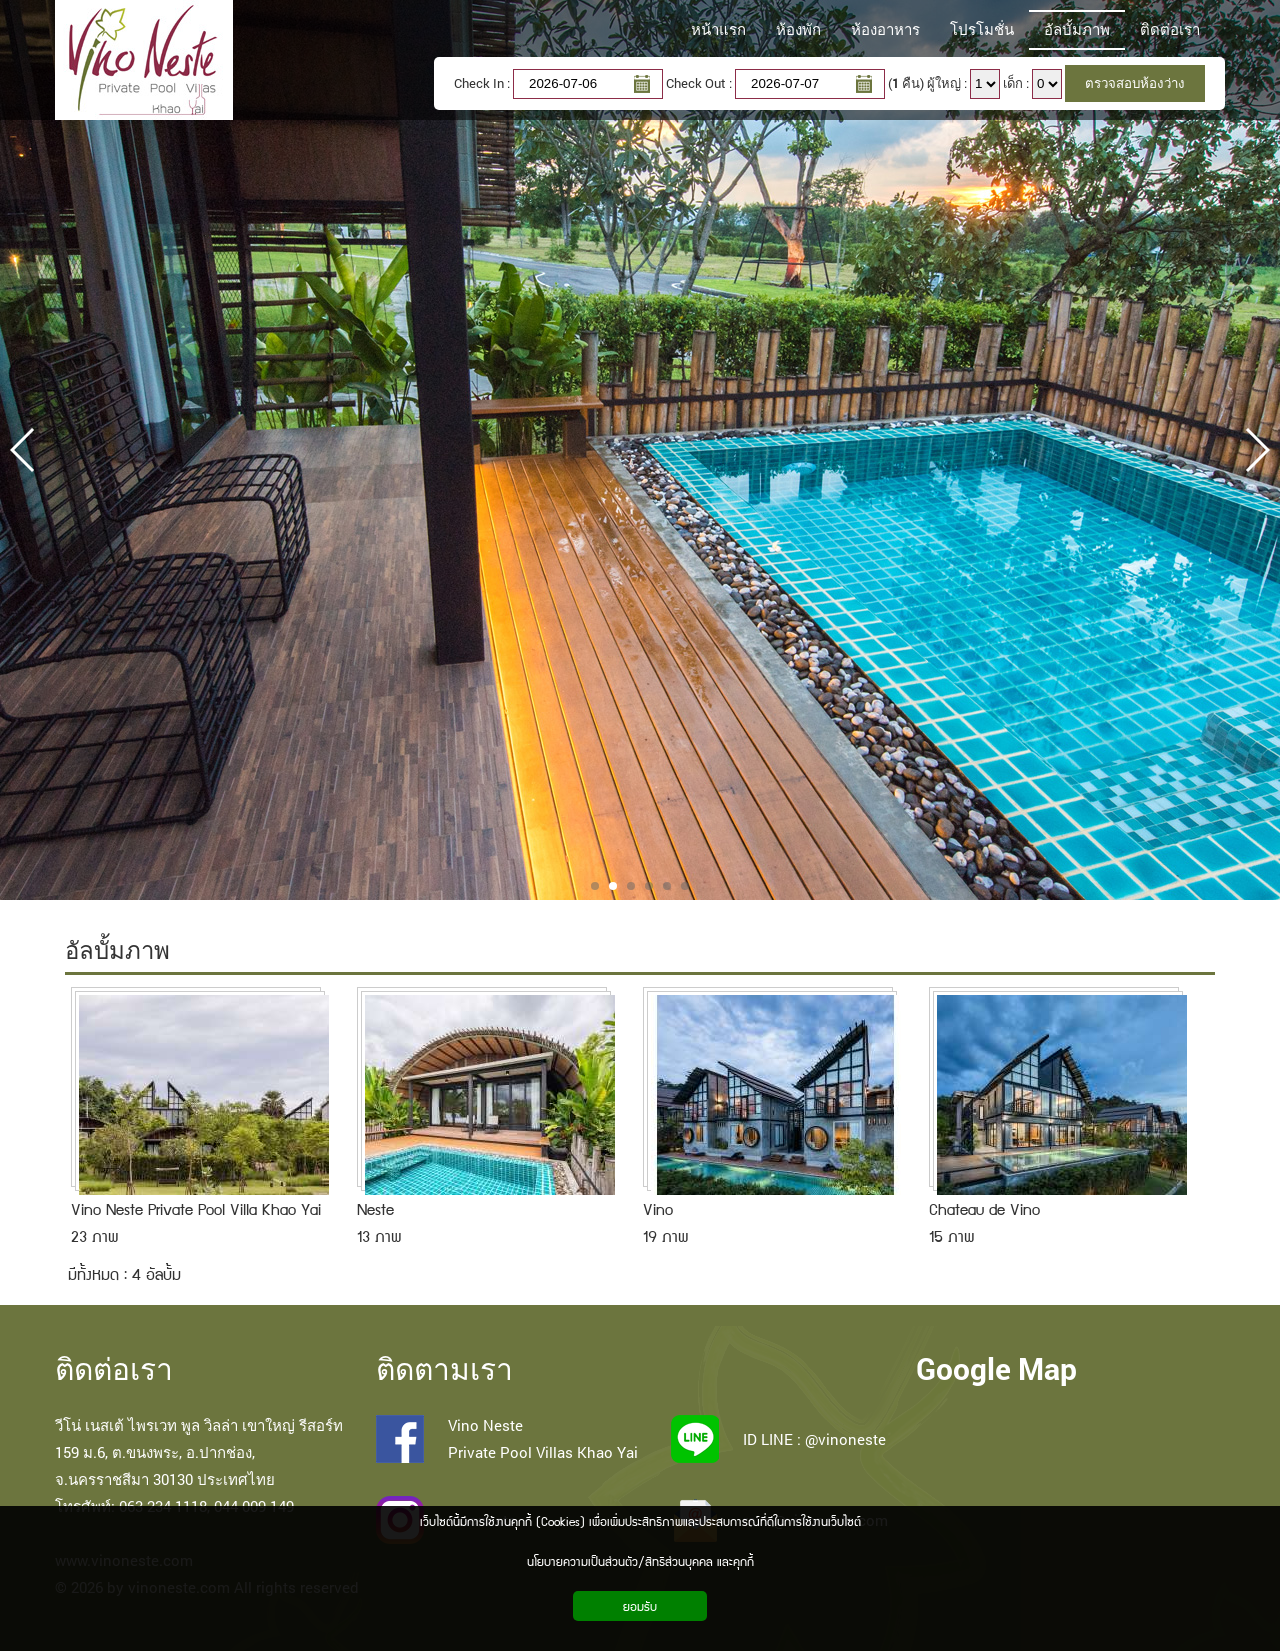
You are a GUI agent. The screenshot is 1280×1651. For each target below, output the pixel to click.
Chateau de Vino (984, 1208)
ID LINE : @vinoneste (814, 1439)
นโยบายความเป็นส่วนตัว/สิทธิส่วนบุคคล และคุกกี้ (640, 1560)
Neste (375, 1208)
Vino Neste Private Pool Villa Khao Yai (196, 1208)
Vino (658, 1208)
